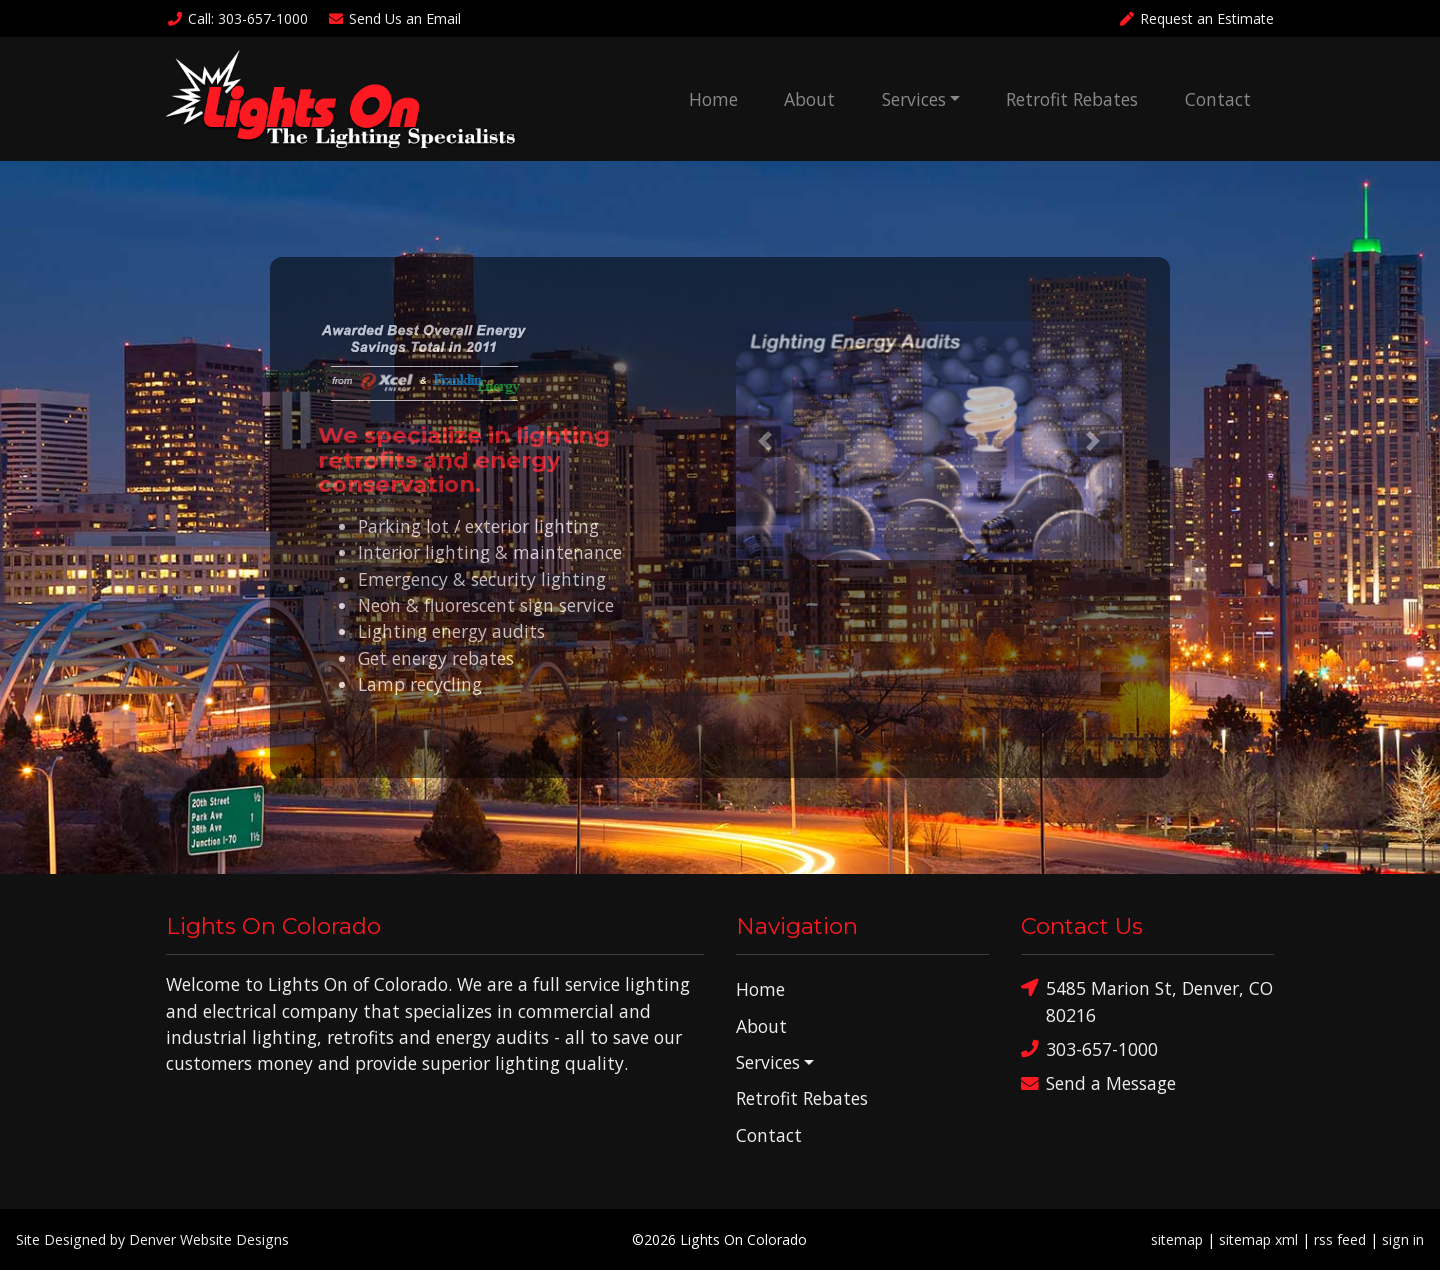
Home (713, 99)
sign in (1403, 1239)
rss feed (1340, 1239)
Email (395, 18)
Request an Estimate (1196, 18)
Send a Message (1098, 1083)
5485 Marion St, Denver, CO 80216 (1147, 1000)
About (809, 99)
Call (237, 18)
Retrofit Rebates (1072, 99)
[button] (765, 440)
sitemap (1177, 1239)
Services (914, 99)
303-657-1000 (1089, 1049)
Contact (1218, 99)
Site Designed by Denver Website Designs (152, 1239)
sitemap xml (1258, 1239)
